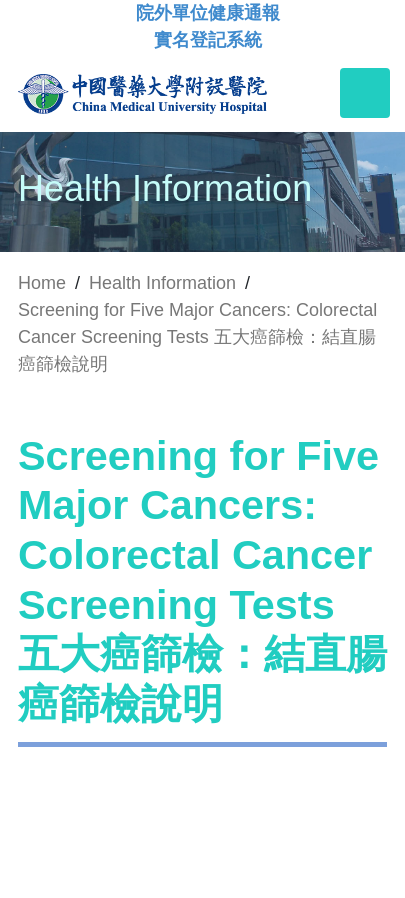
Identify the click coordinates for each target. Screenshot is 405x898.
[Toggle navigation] (365, 93)
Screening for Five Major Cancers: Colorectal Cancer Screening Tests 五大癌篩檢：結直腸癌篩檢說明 (197, 337)
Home (42, 283)
